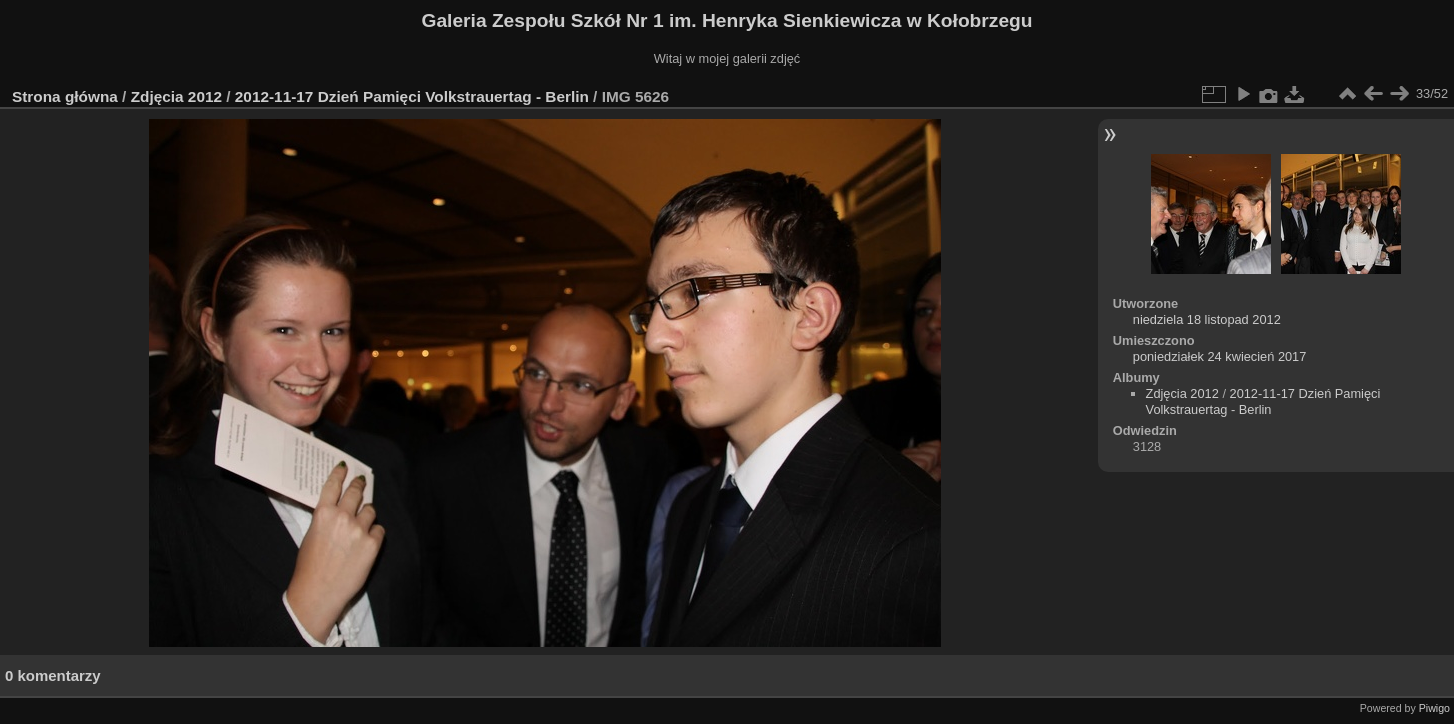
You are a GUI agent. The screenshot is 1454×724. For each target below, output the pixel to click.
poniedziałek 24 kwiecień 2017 (1220, 356)
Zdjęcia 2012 (176, 96)
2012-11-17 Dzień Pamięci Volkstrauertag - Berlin (412, 96)
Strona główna (65, 96)
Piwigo (1434, 708)
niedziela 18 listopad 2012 (1207, 319)
